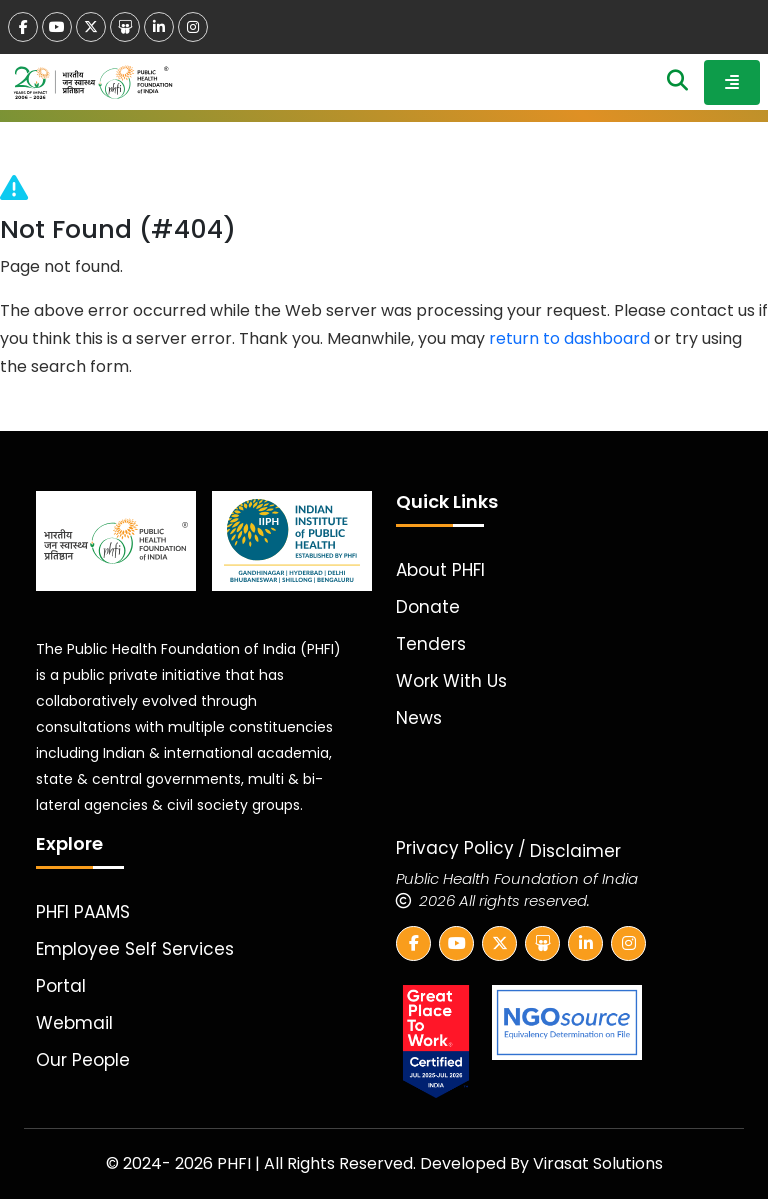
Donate (428, 607)
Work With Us (451, 681)
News (419, 718)
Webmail (74, 1023)
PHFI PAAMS (83, 912)
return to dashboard (569, 338)
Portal (61, 986)
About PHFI (440, 570)
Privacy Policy (455, 848)
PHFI (236, 1163)
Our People (83, 1060)
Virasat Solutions (598, 1163)
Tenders (431, 644)
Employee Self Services (135, 949)
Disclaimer (575, 851)
